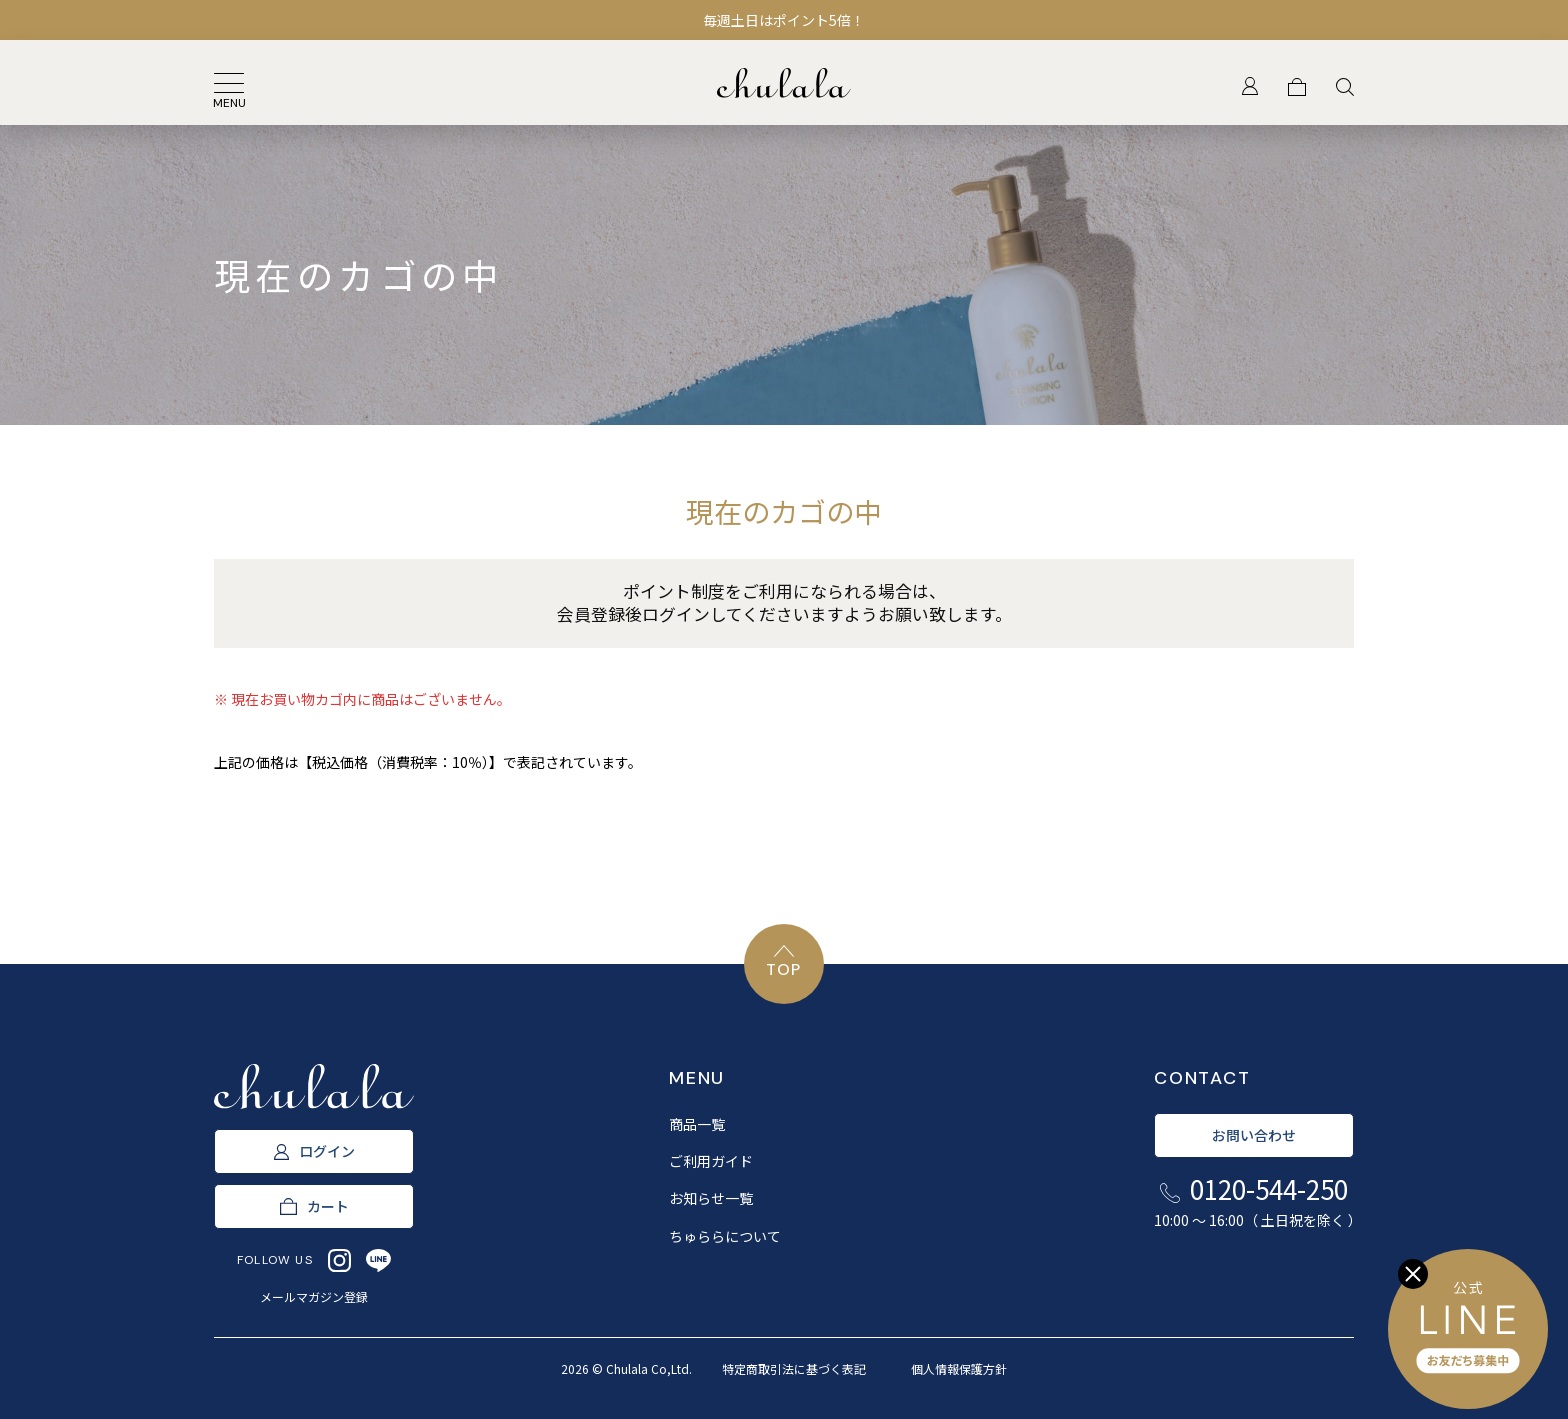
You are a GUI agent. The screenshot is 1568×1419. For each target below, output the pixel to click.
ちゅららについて (725, 1236)
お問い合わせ (1254, 1135)
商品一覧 (697, 1124)
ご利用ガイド (711, 1161)
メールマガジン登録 (314, 1296)
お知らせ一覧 (711, 1198)
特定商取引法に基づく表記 (794, 1368)
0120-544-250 (1254, 1201)
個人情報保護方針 (959, 1368)
